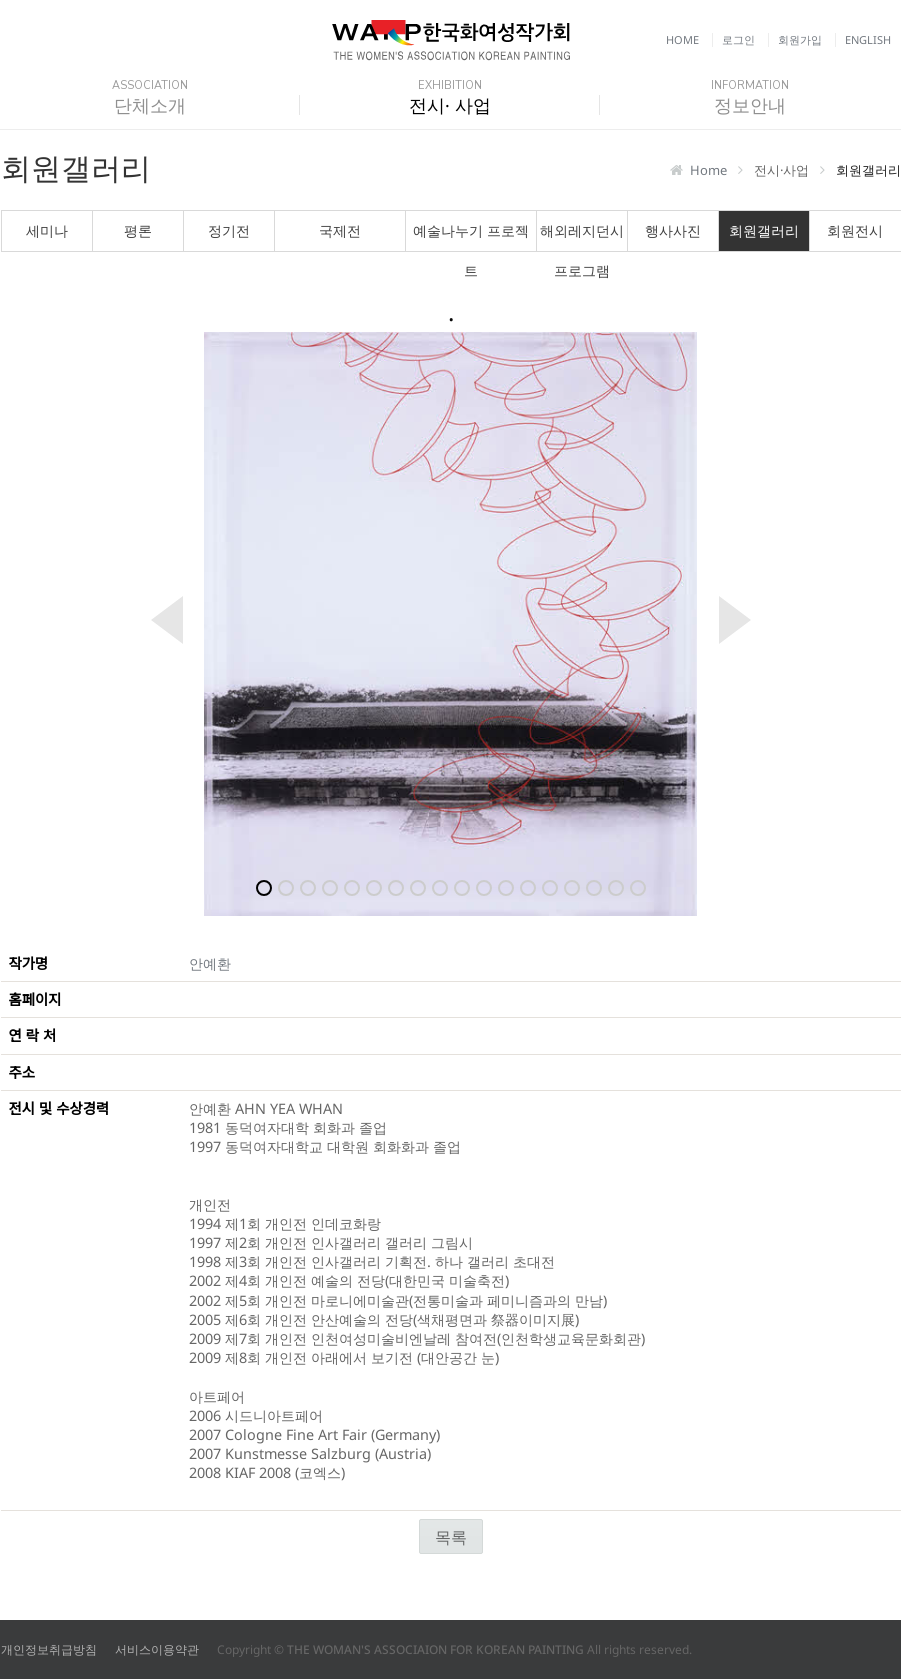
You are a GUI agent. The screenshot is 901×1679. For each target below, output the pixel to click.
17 (616, 888)
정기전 (229, 230)
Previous (155, 620)
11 (484, 888)
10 (462, 888)
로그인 (738, 39)
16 (594, 888)
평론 (138, 230)
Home (682, 39)
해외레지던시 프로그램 (582, 236)
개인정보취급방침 (49, 1649)
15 (572, 888)
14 (550, 888)
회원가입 (800, 39)
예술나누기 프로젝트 (471, 236)
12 (506, 888)
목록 (451, 1537)
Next (747, 620)
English (868, 39)
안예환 (210, 963)
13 (528, 888)
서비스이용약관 (157, 1649)
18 (638, 888)
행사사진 (673, 230)
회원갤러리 (764, 230)
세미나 (47, 230)
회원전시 (855, 230)
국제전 (340, 230)
